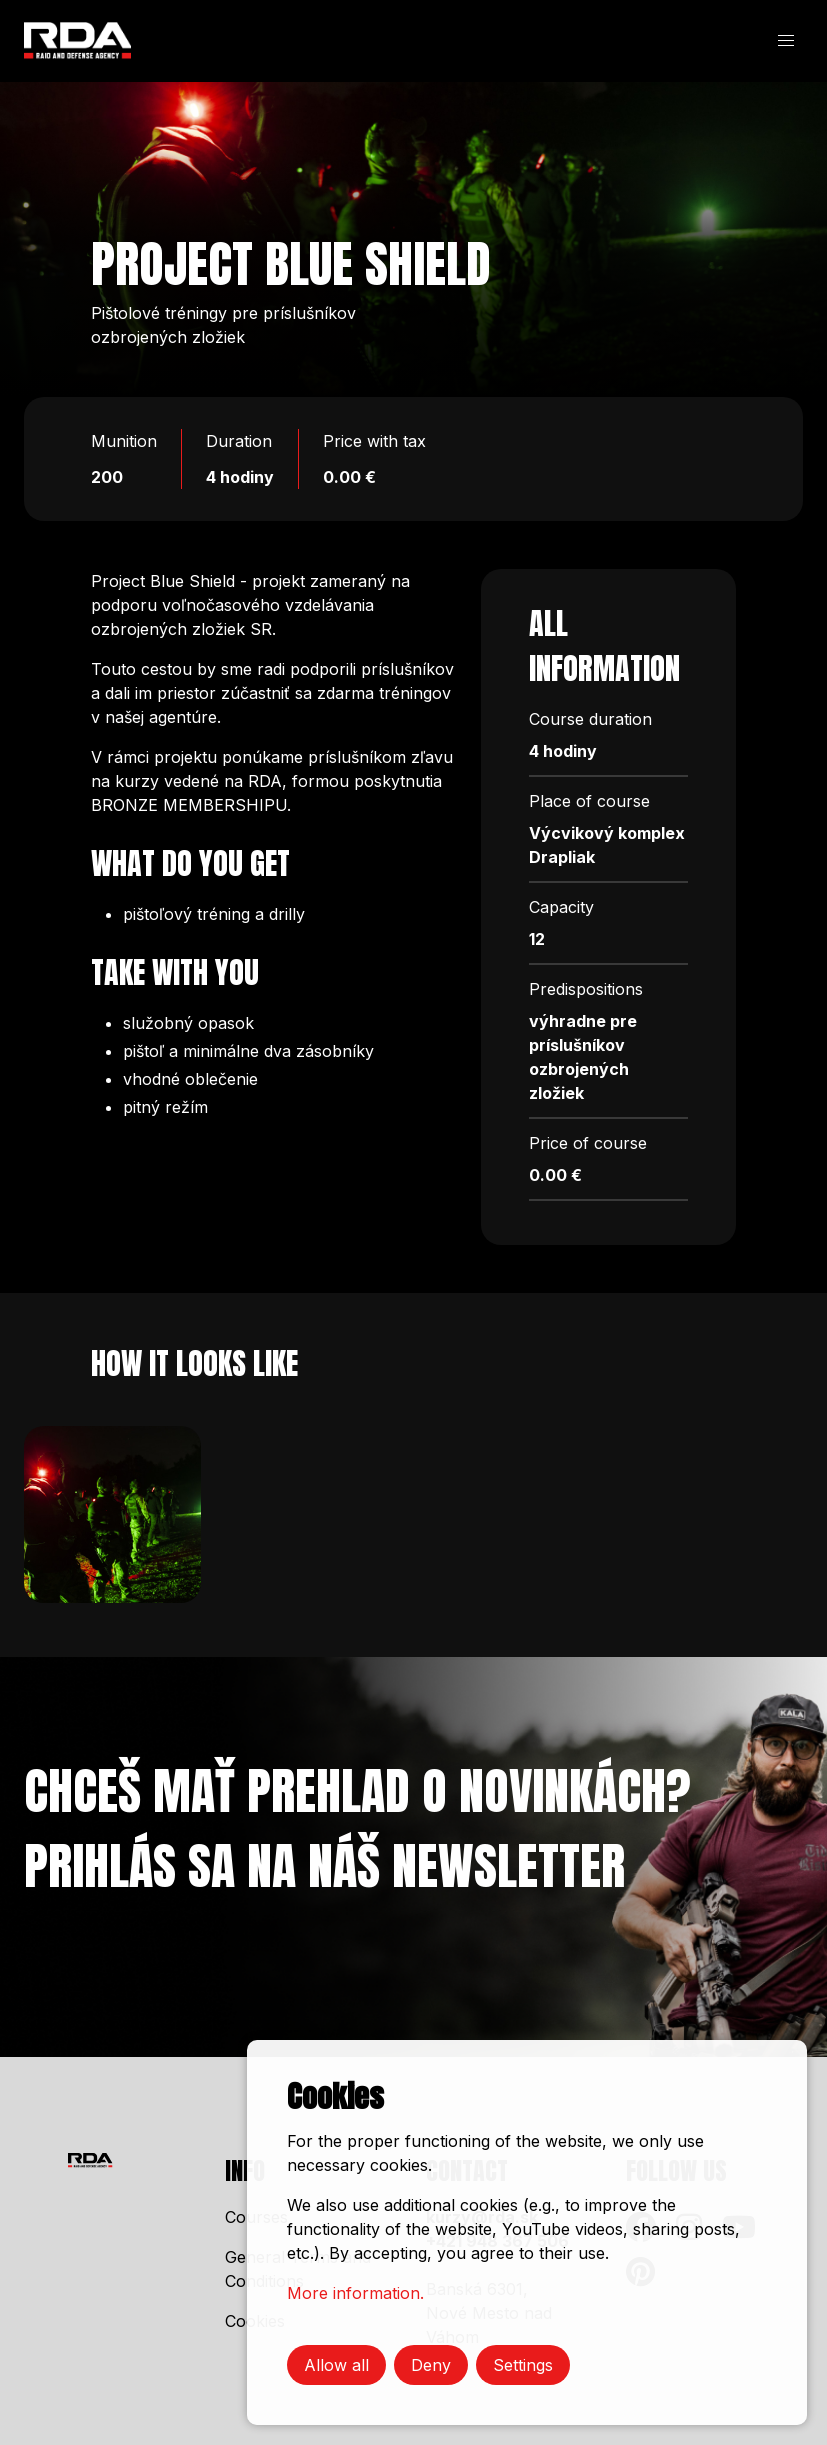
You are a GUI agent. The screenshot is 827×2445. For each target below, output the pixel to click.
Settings (523, 2365)
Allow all (336, 2365)
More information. (355, 2293)
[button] (786, 41)
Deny (431, 2365)
